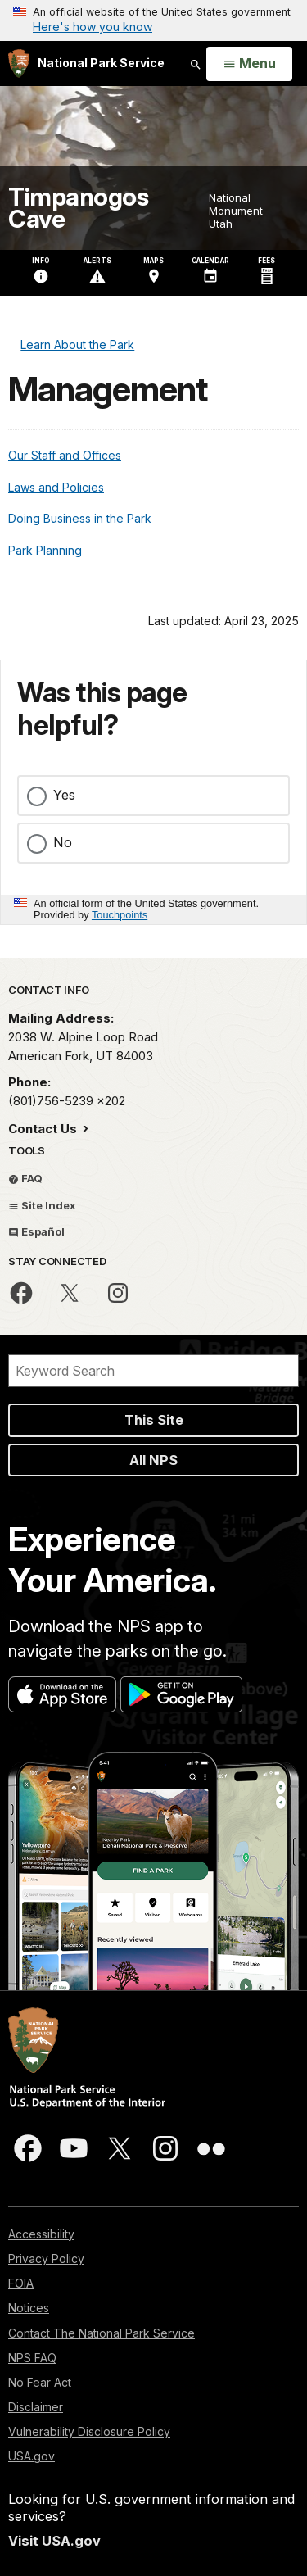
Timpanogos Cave (78, 208)
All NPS (153, 1460)
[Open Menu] (249, 64)
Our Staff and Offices (64, 455)
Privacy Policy (46, 2258)
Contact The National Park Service (101, 2333)
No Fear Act (39, 2382)
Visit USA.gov (54, 2541)
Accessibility (41, 2234)
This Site (153, 1420)
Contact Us (44, 1128)
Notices (28, 2308)
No (62, 842)
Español (36, 1231)
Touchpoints (119, 915)
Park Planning (45, 550)
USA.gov (31, 2456)
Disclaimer (35, 2407)
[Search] (153, 1370)
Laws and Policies (56, 487)
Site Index (42, 1205)
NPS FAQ (32, 2358)
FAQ (25, 1178)
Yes (64, 795)
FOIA (21, 2283)
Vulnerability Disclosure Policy (89, 2431)
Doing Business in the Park (79, 518)
